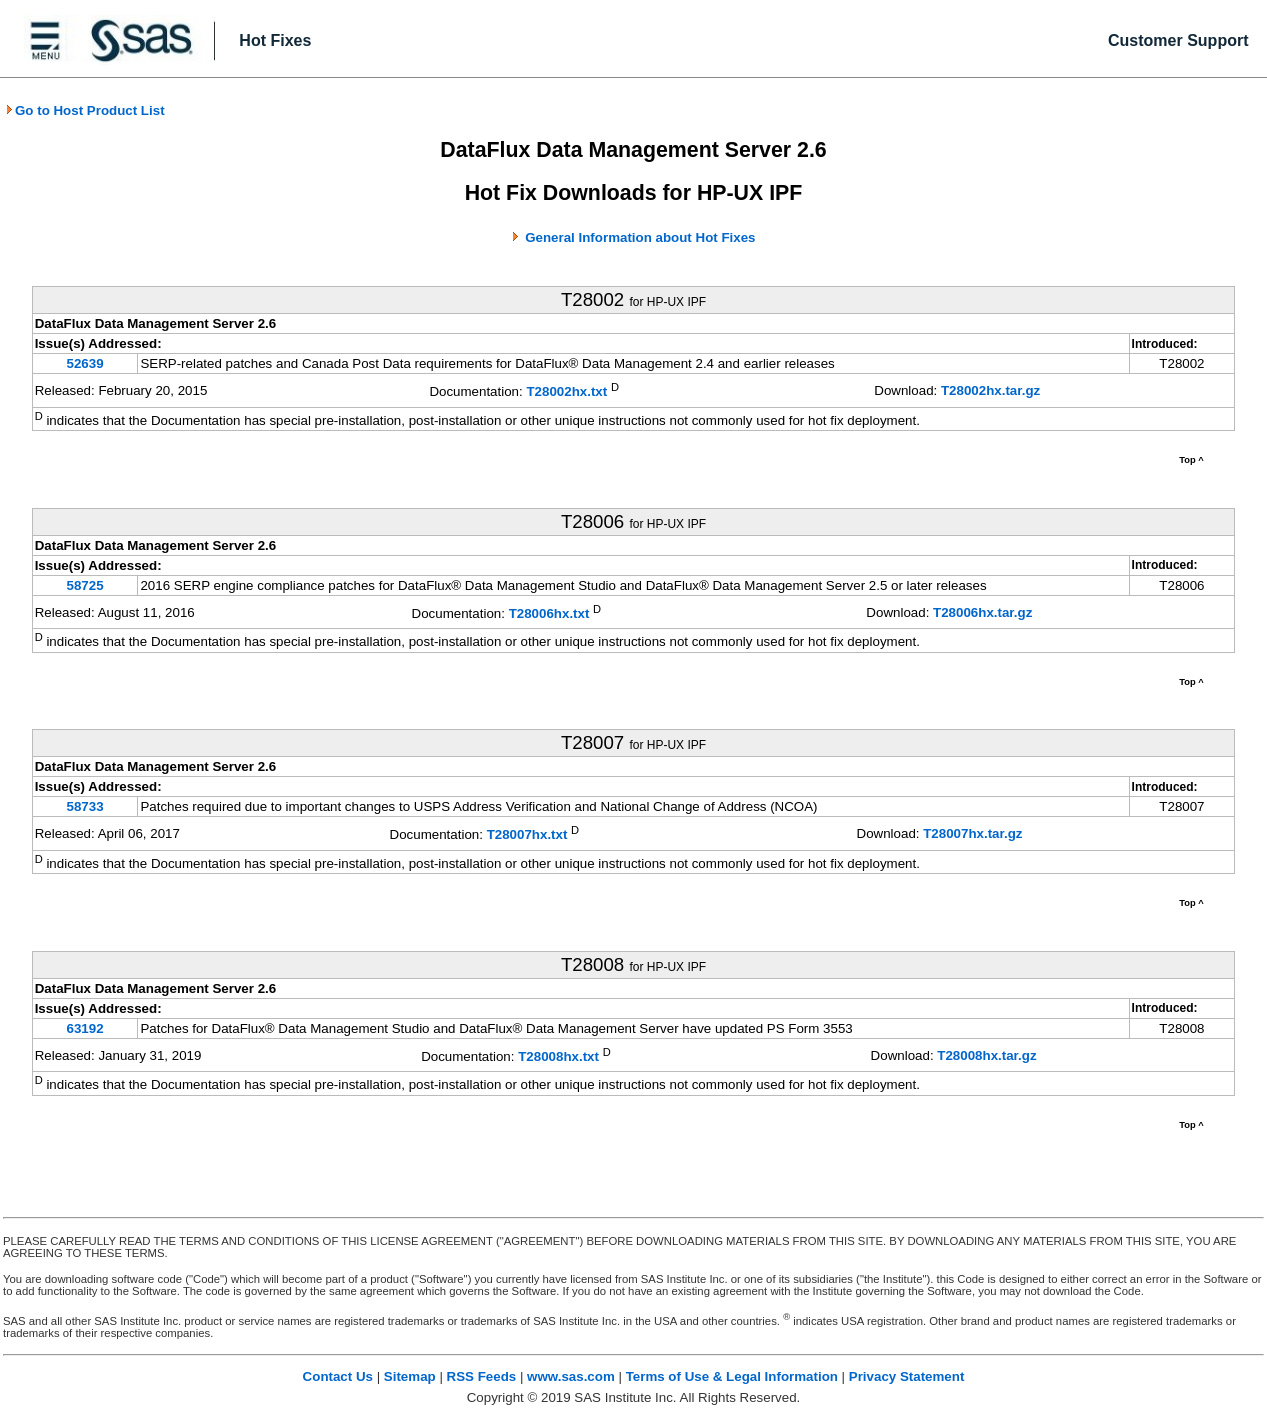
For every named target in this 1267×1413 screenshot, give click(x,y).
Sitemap (410, 1376)
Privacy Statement (907, 1376)
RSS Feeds (482, 1376)
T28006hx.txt (549, 613)
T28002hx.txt (566, 392)
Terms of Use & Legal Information (732, 1376)
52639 (85, 363)
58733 (85, 806)
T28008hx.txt (558, 1056)
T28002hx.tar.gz (990, 390)
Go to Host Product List (85, 110)
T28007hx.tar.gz (972, 833)
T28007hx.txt (527, 835)
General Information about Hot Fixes (640, 237)
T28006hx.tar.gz (982, 612)
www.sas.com (571, 1376)
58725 (85, 585)
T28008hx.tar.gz (986, 1055)
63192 (85, 1028)
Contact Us (338, 1376)
